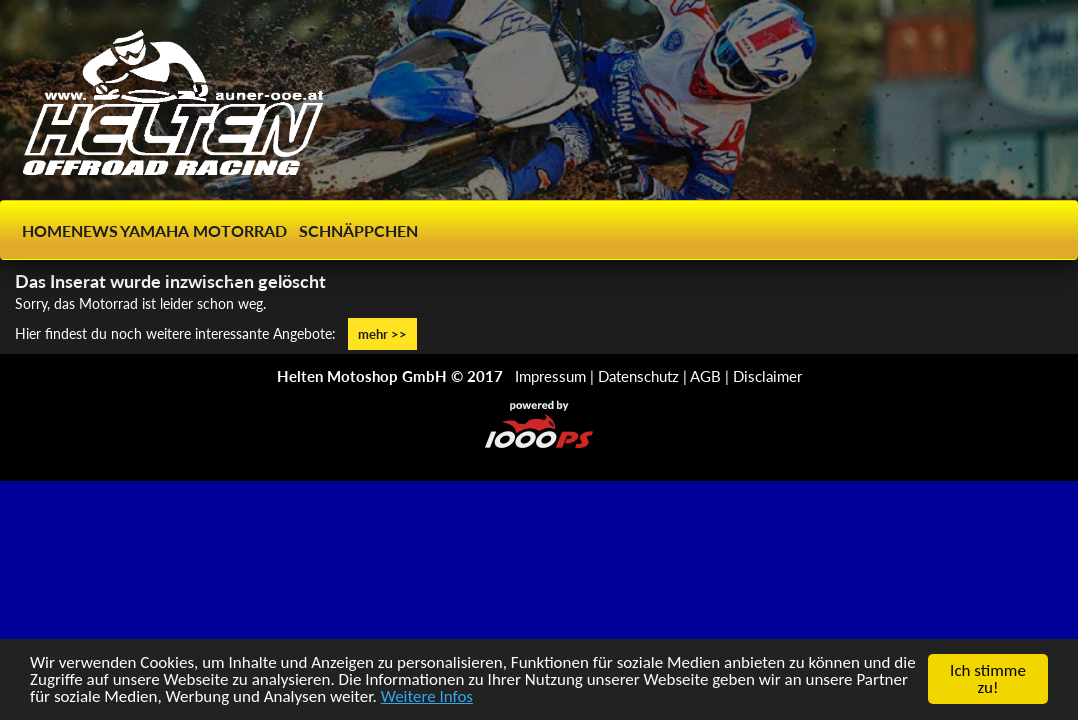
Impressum (550, 376)
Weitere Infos (427, 697)
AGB (705, 376)
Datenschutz (638, 376)
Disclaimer (767, 376)
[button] (232, 256)
